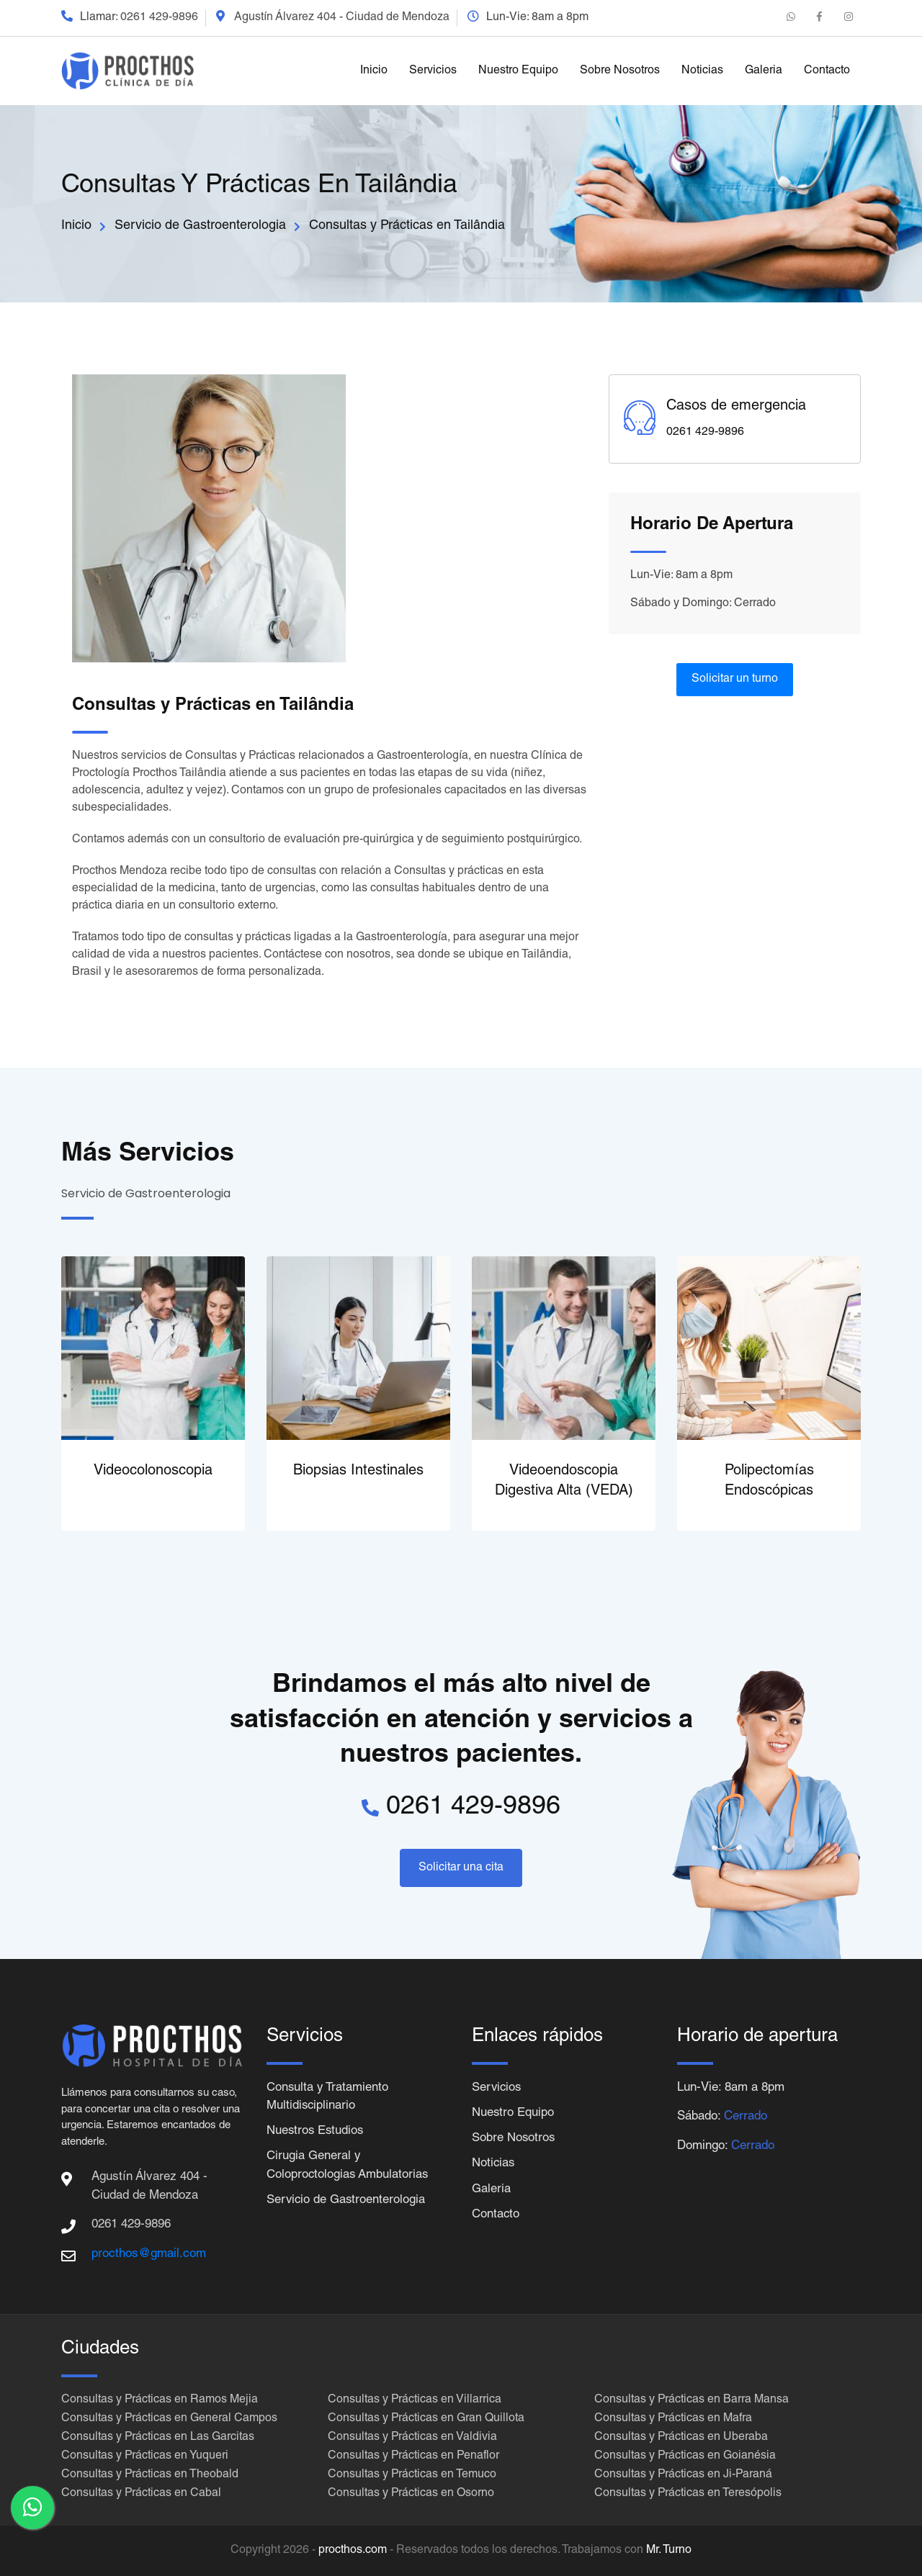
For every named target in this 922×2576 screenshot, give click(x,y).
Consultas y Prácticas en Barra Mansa (691, 2400)
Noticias (702, 71)
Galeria (763, 71)
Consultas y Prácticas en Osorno (411, 2494)
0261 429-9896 (159, 18)
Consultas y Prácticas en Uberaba (681, 2438)
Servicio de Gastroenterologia (200, 226)
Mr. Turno (669, 2551)
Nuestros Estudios (316, 2132)
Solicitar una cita (461, 1868)
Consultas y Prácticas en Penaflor (413, 2456)
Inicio (374, 71)
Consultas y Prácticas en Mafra (673, 2419)
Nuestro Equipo (518, 71)
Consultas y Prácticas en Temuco (412, 2475)
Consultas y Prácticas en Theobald (149, 2475)
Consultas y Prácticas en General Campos (169, 2419)
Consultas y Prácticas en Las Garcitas (157, 2438)
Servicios (433, 71)
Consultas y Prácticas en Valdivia (412, 2438)
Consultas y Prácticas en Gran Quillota (426, 2419)
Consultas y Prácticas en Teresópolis (688, 2494)
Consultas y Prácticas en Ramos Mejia (159, 2400)
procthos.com (352, 2551)
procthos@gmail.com (148, 2254)
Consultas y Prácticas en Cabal (141, 2494)
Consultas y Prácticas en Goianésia (685, 2456)
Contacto (827, 71)
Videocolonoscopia (153, 1471)
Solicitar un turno (735, 679)
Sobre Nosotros (620, 71)
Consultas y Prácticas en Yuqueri (144, 2456)
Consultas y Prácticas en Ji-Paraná (683, 2475)
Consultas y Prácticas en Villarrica (414, 2400)
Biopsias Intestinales (358, 1471)
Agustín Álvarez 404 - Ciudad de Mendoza (341, 18)
